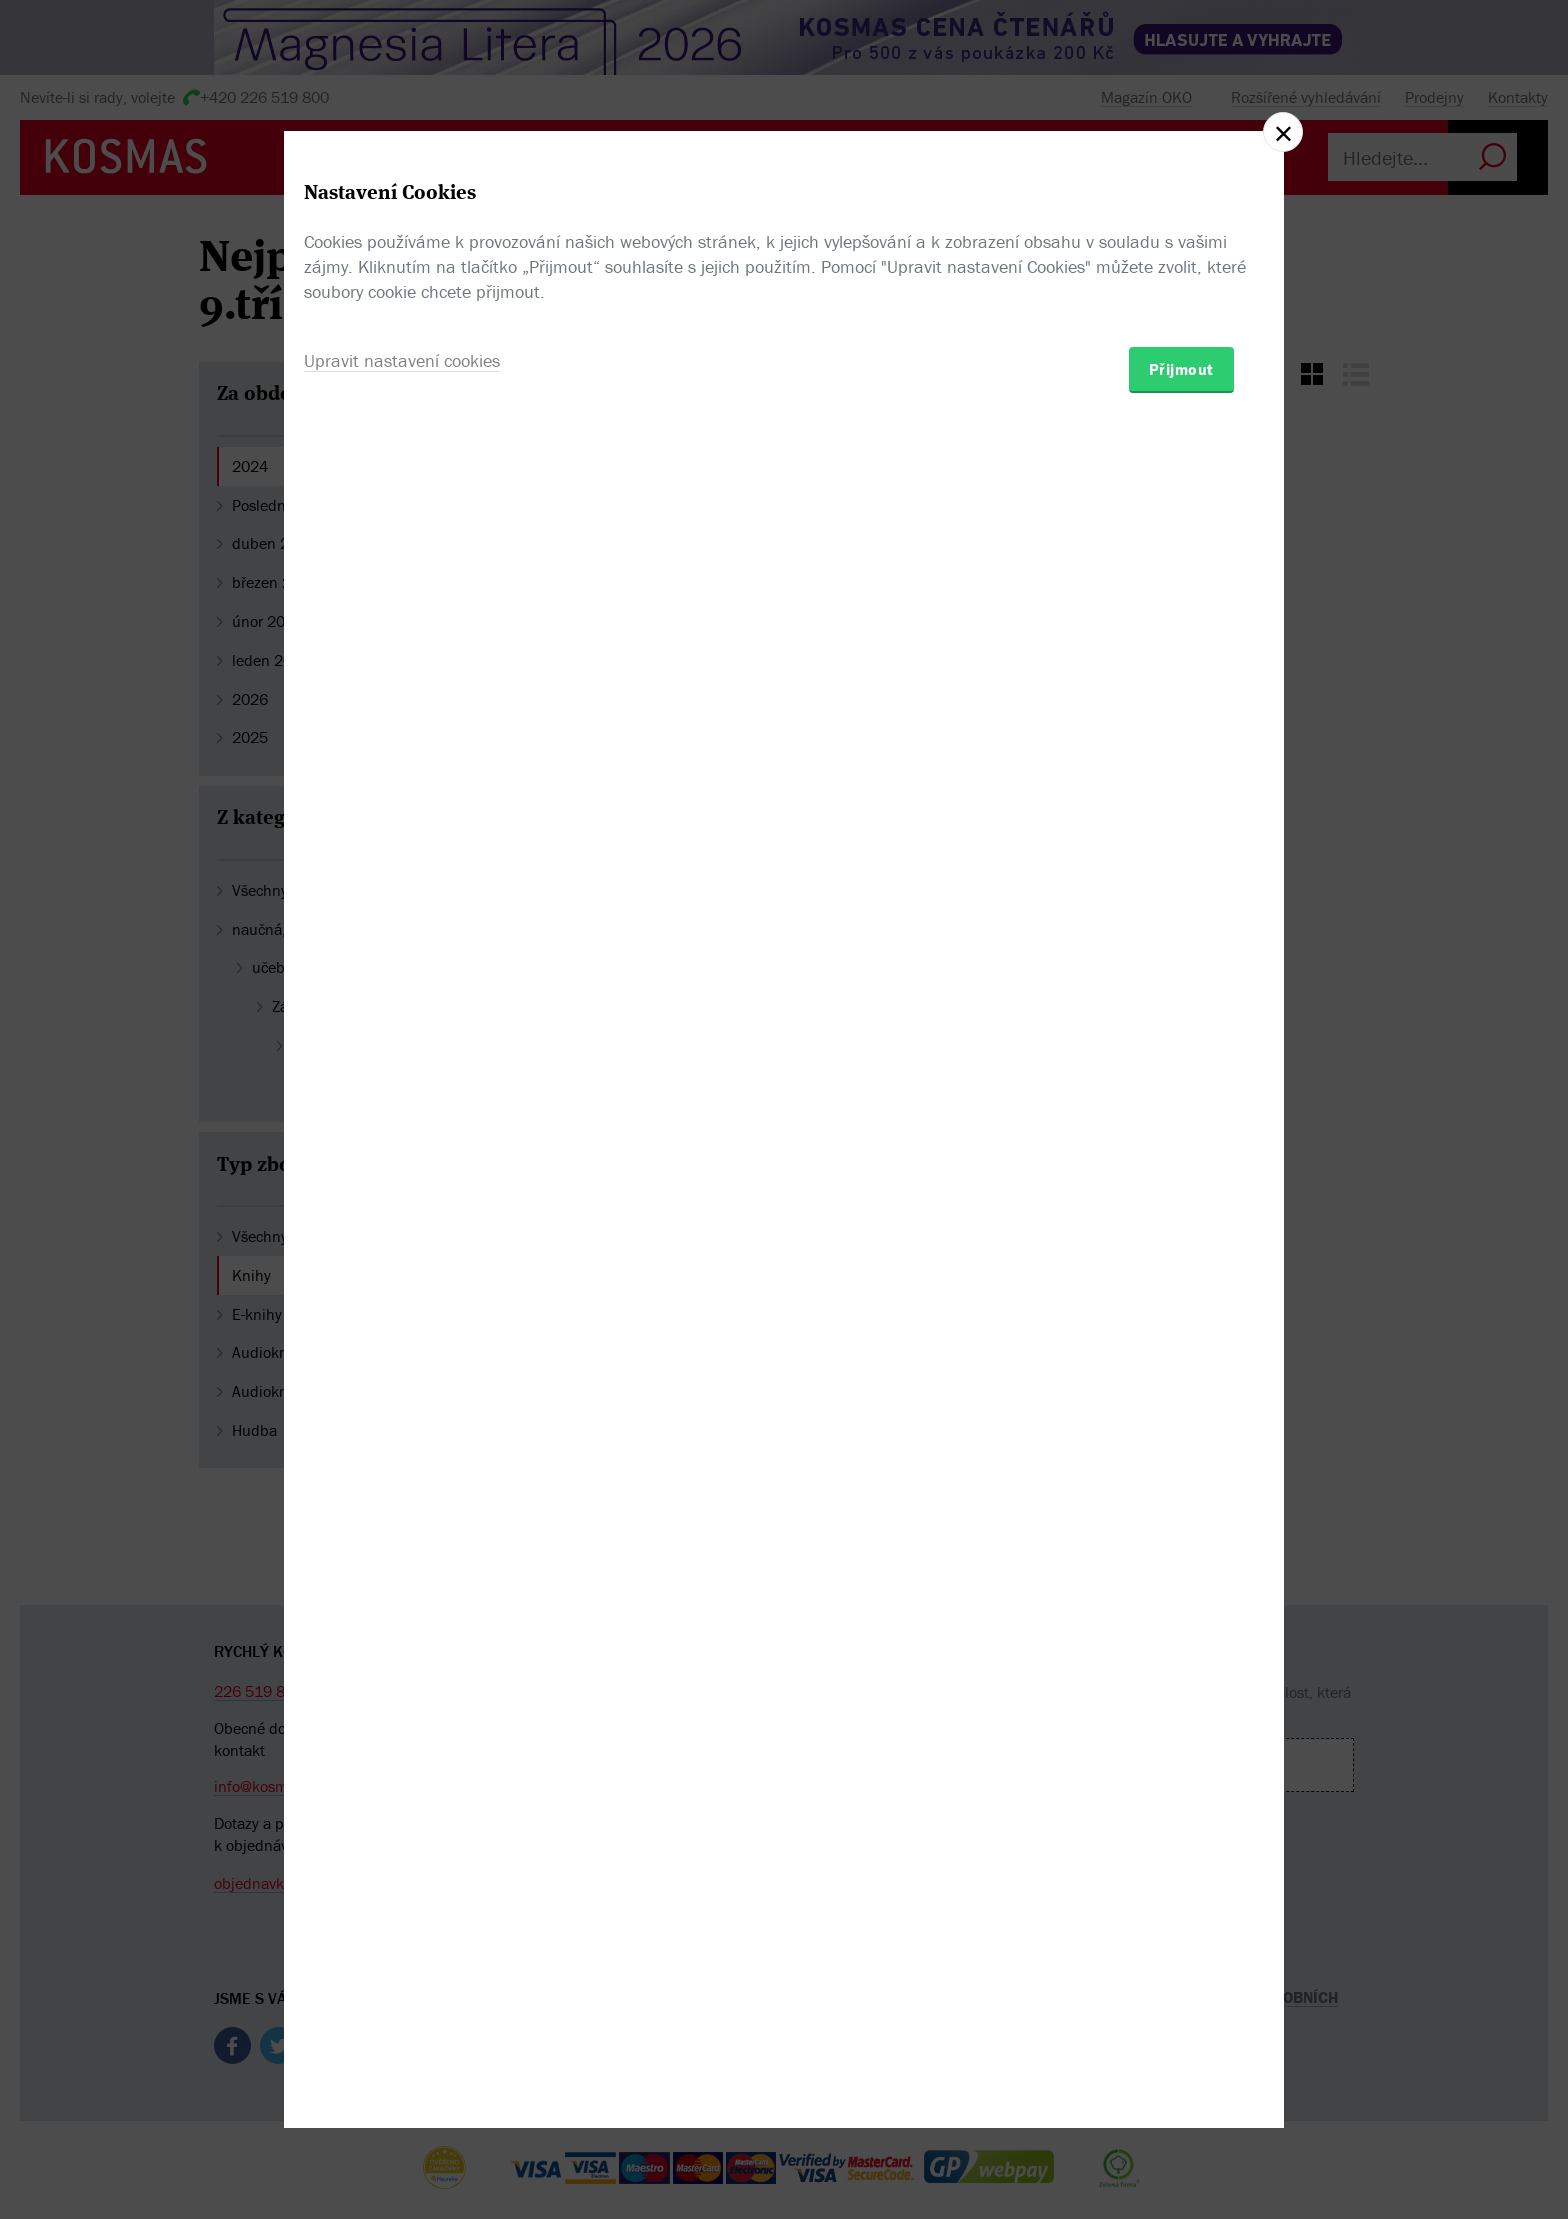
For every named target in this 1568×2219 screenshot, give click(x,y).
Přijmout (1181, 1226)
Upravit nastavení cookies (402, 1217)
